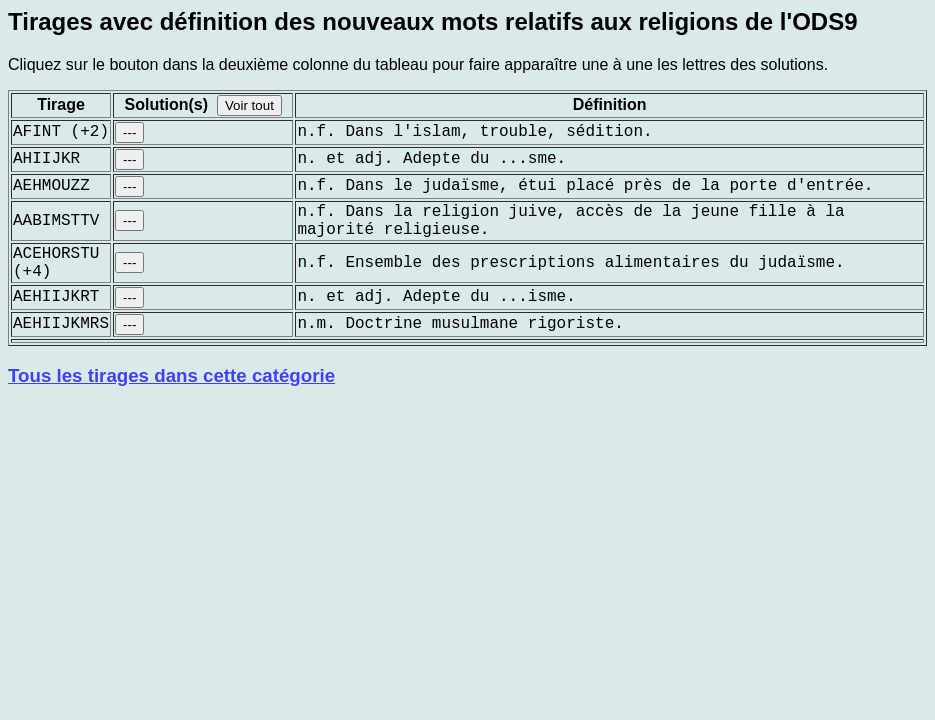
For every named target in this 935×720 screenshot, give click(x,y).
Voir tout (249, 105)
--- (129, 132)
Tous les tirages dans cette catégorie (171, 375)
